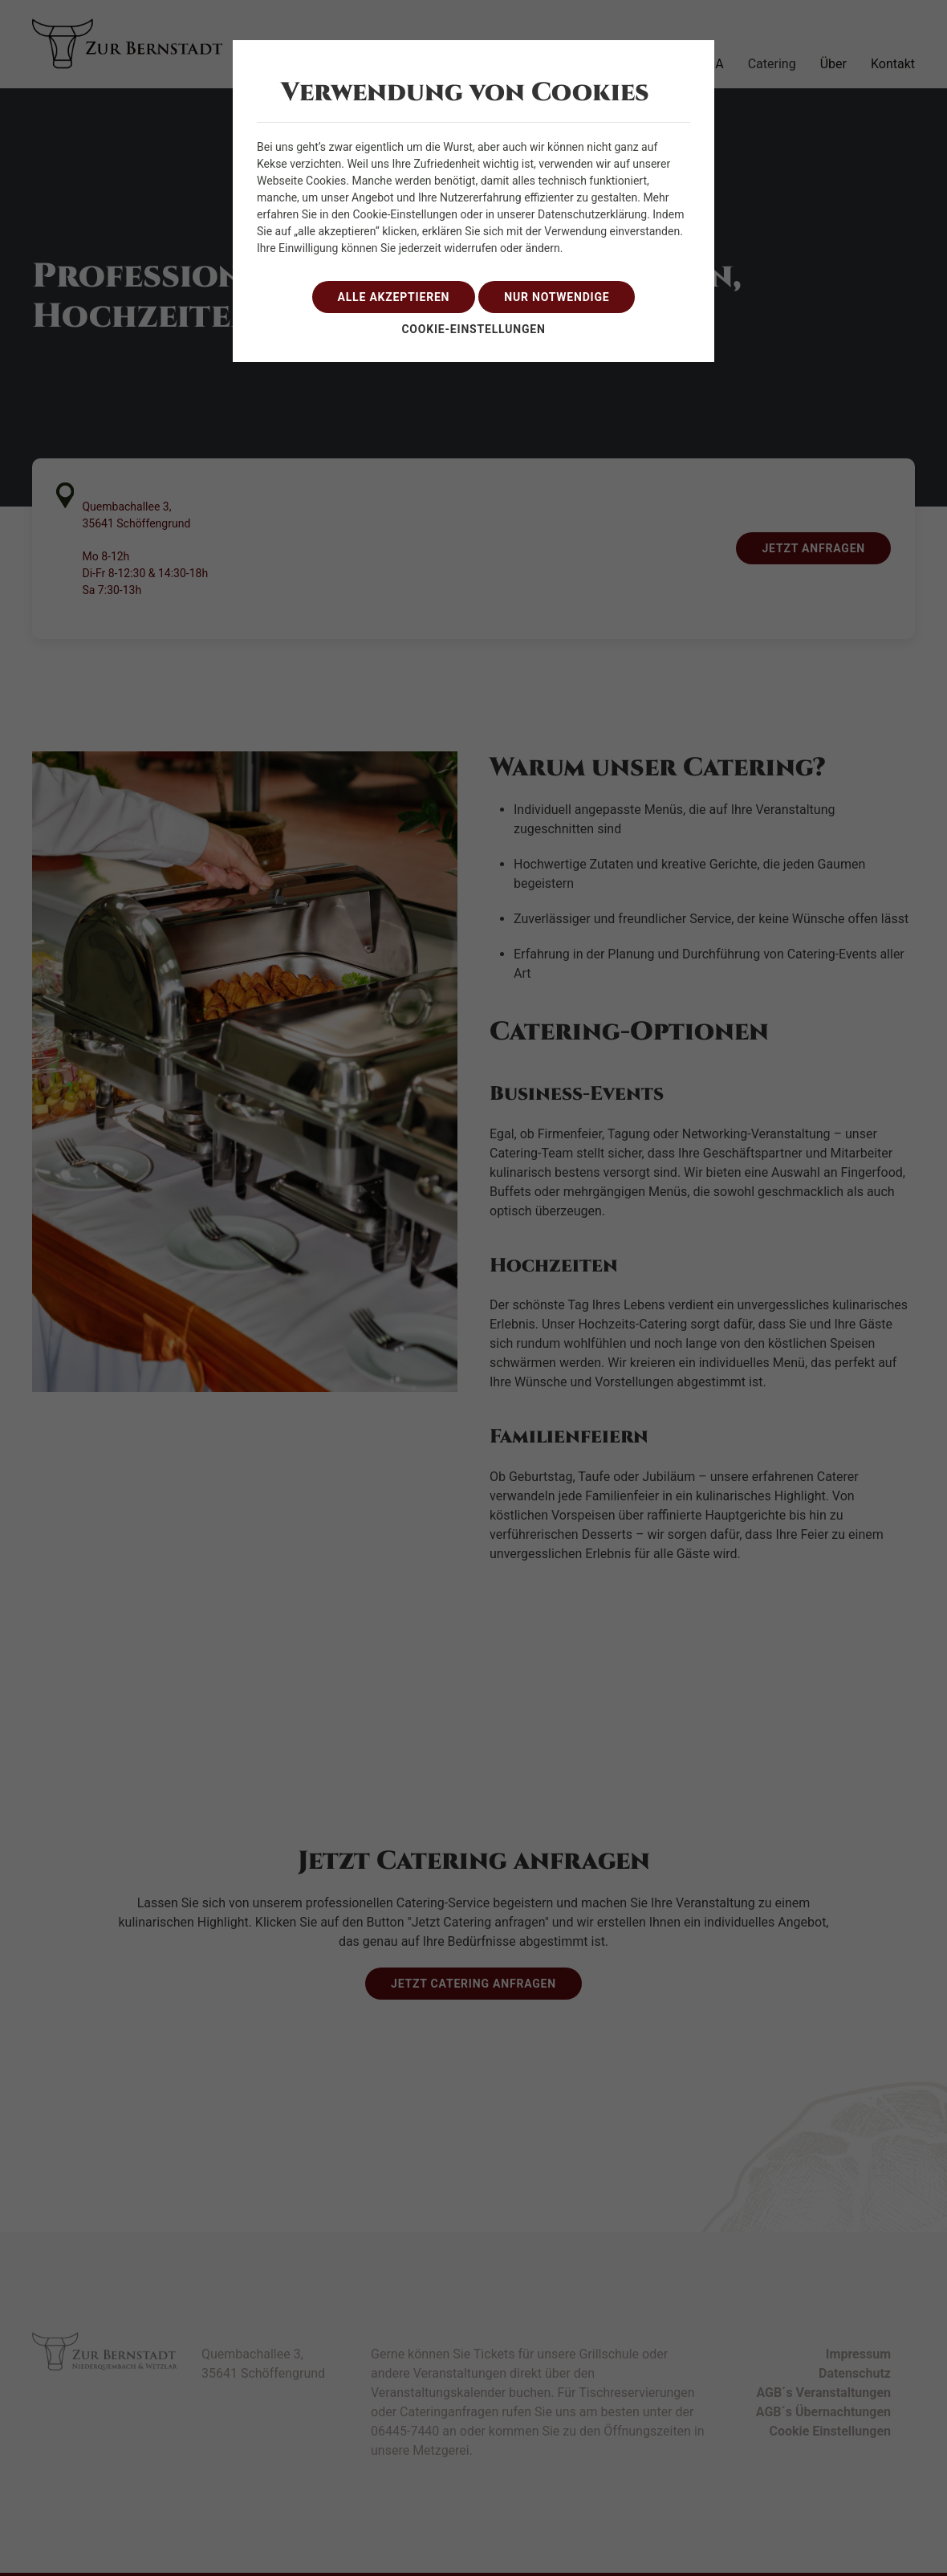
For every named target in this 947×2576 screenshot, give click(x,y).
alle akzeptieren (394, 297)
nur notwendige (556, 297)
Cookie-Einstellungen (473, 329)
